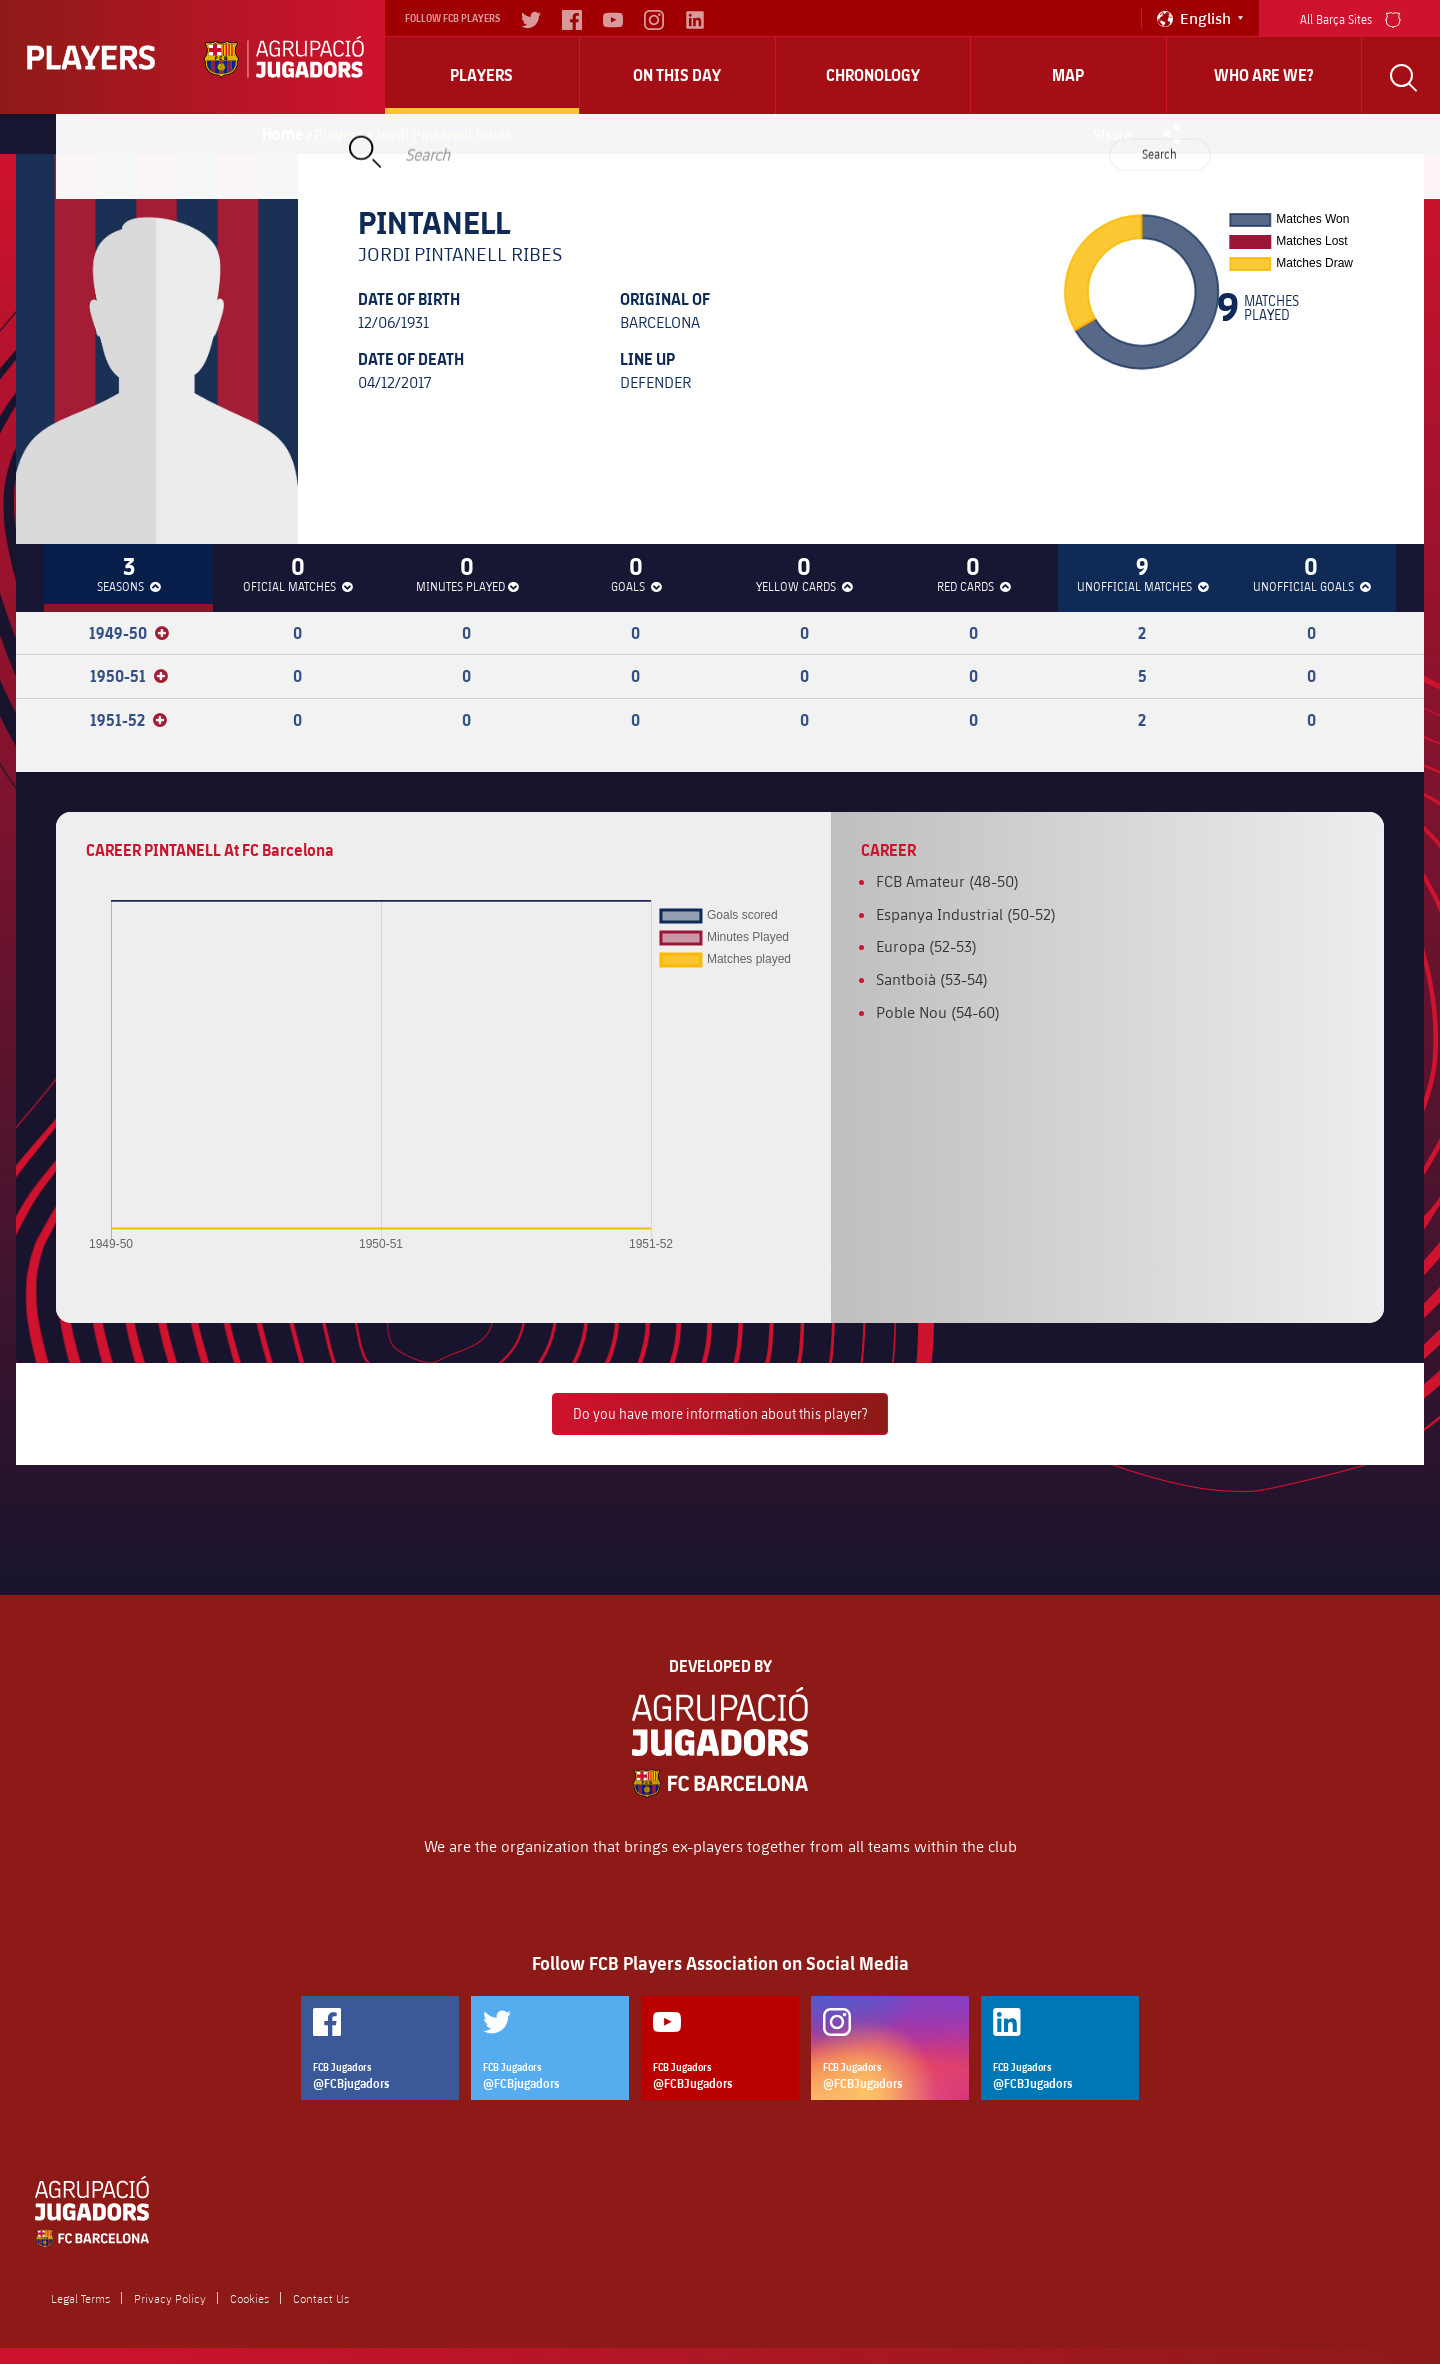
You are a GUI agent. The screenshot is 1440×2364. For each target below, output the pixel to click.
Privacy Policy (170, 2298)
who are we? (1264, 75)
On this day (677, 75)
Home (283, 134)
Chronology (873, 75)
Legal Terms (80, 2298)
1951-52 (128, 720)
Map (1068, 75)
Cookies (249, 2298)
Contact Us (321, 2298)
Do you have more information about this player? (720, 1413)
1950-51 (129, 676)
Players (481, 75)
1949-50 (129, 633)
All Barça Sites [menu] (1350, 17)
